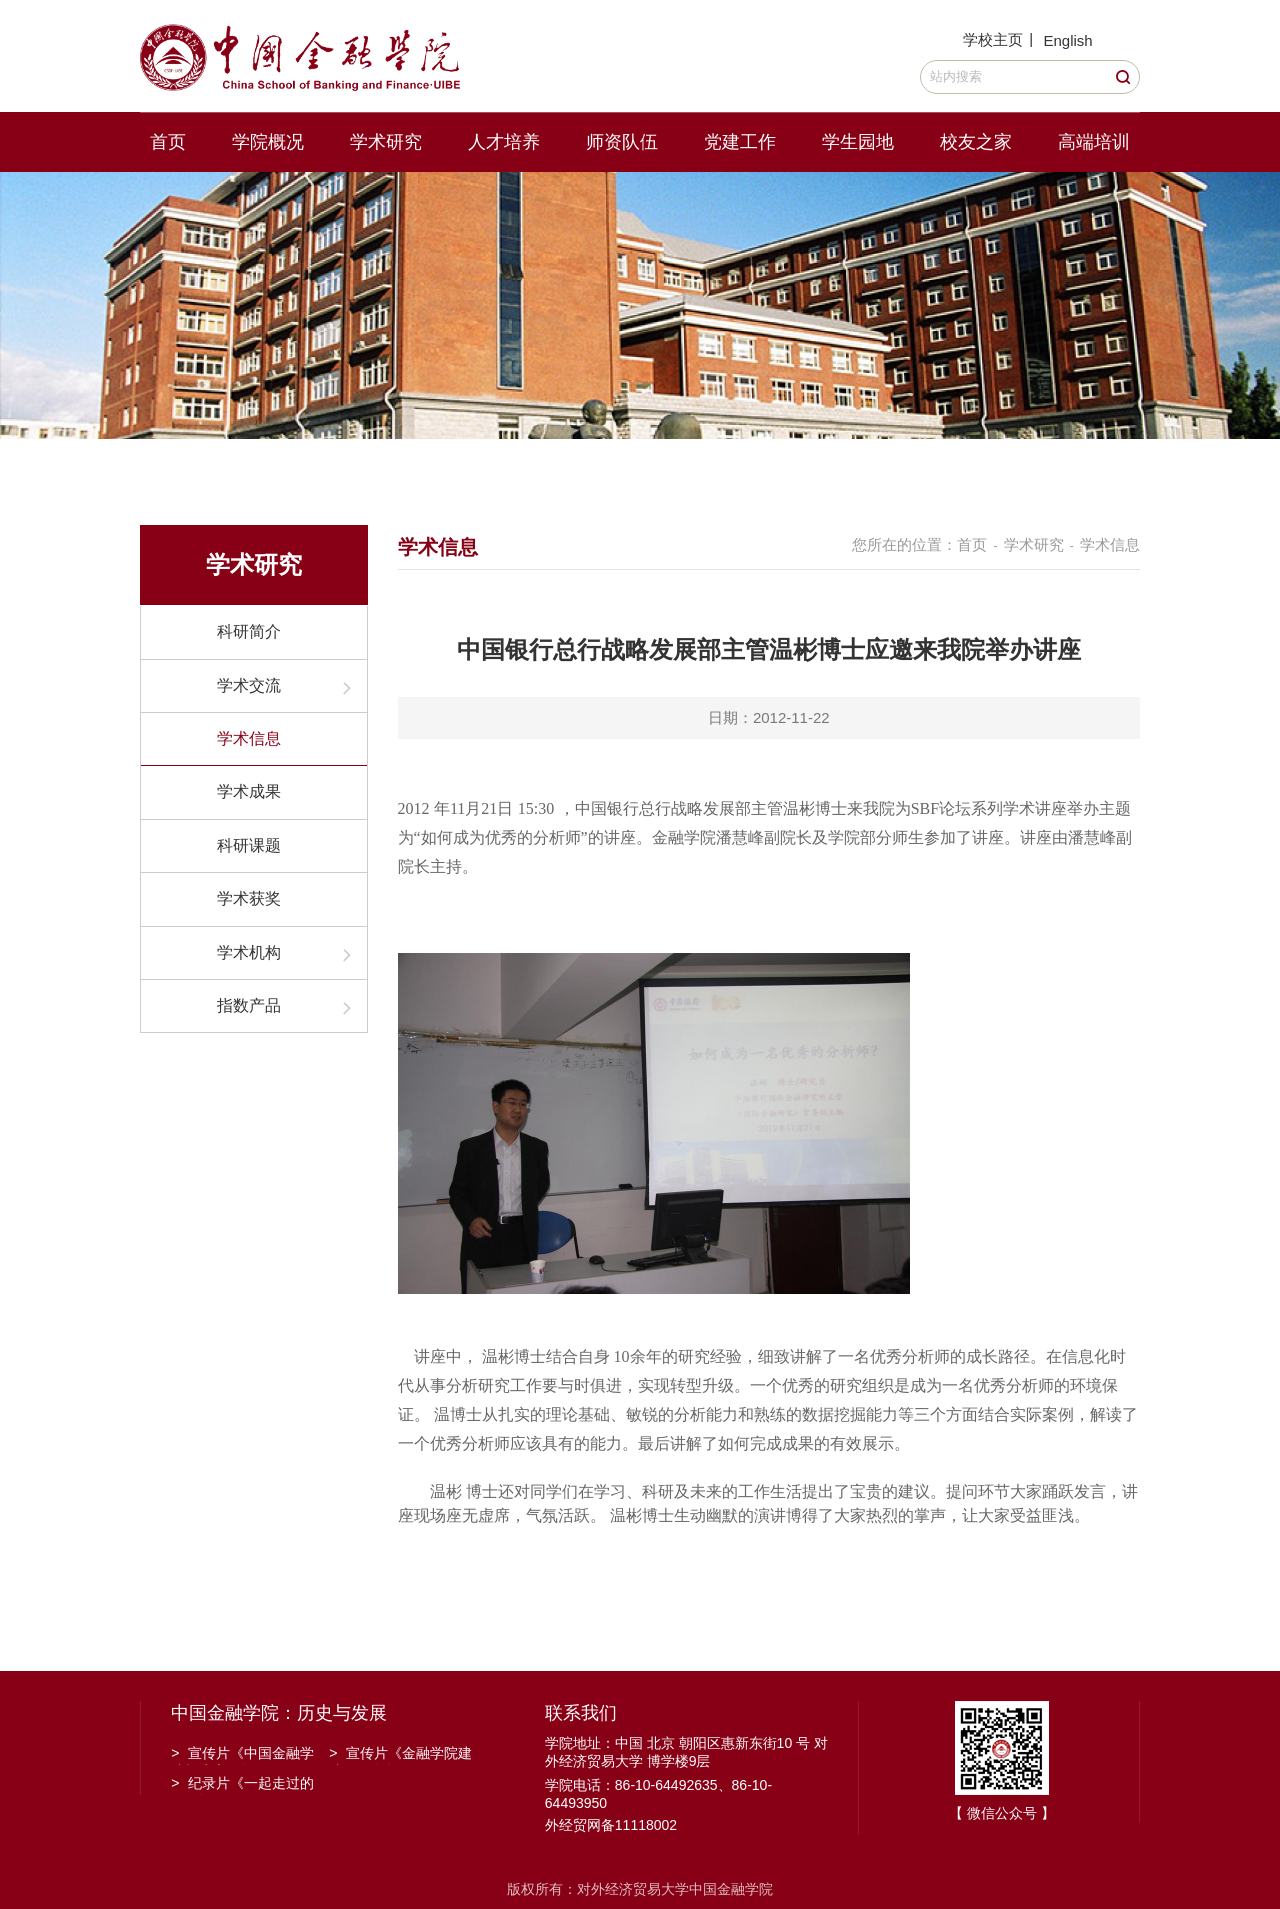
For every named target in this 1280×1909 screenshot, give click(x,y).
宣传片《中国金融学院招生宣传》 (242, 1755)
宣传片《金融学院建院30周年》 (400, 1755)
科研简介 (249, 631)
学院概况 (268, 142)
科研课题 (249, 845)
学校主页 (993, 39)
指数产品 (249, 1005)
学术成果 (249, 791)
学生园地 (858, 142)
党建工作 (740, 142)
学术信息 (249, 738)
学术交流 (249, 685)
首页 (168, 142)
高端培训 (1094, 142)
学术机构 (249, 952)
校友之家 (976, 142)
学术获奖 (249, 898)
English (1067, 40)
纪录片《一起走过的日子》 (242, 1785)
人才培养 (504, 142)
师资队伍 (622, 142)
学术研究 (386, 142)
